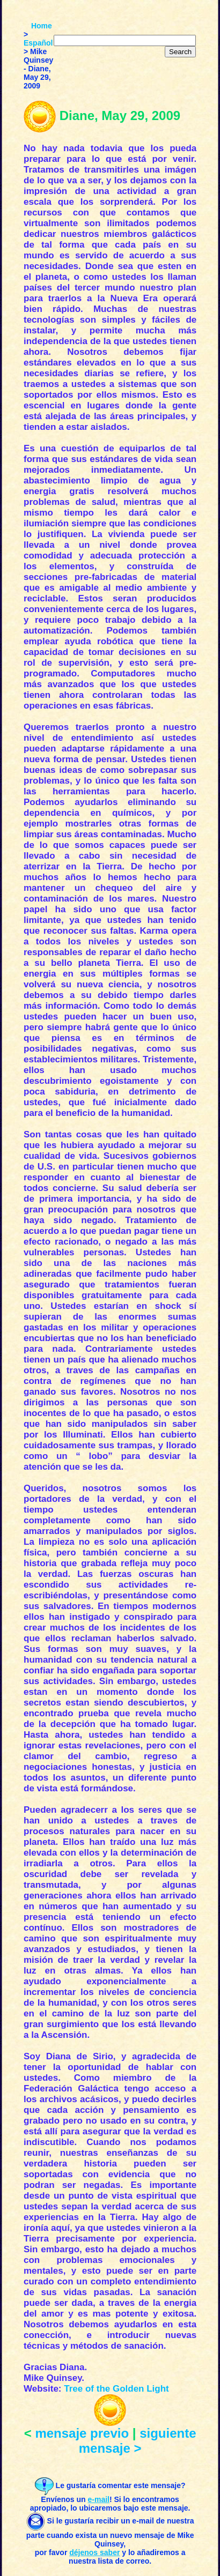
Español (38, 43)
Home (41, 25)
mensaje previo (82, 2433)
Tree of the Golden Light (116, 2389)
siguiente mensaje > (137, 2440)
